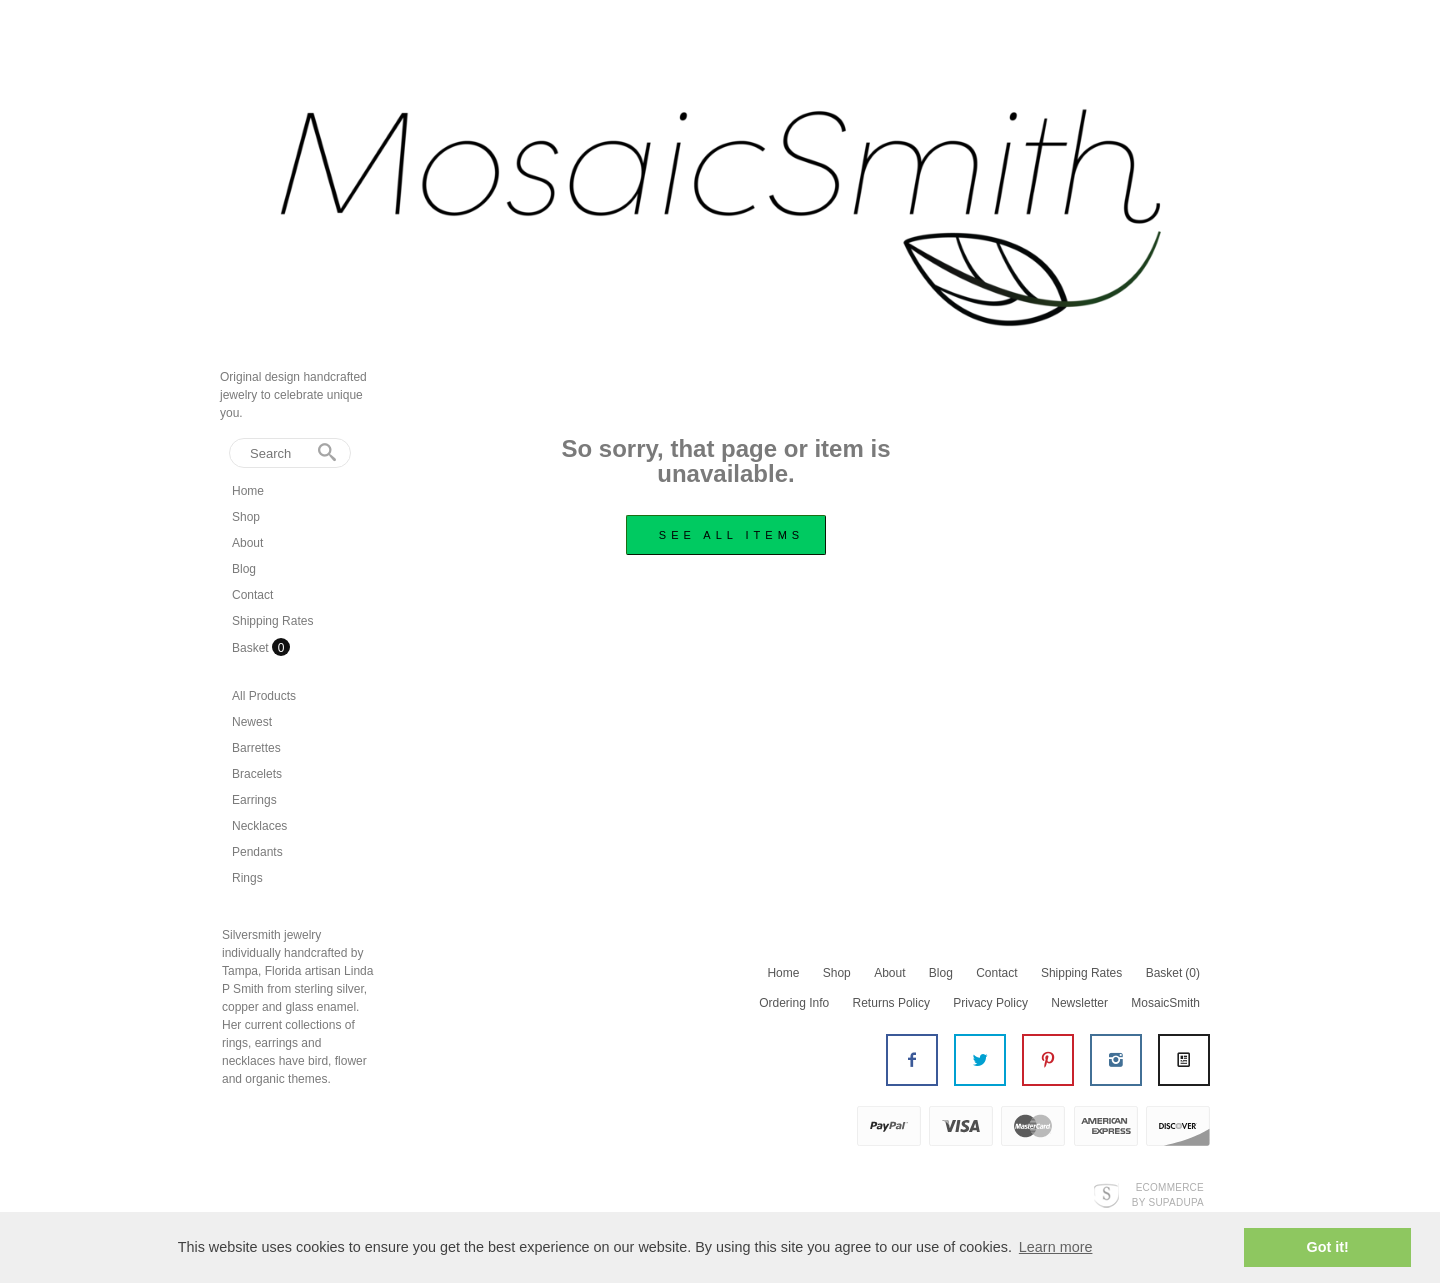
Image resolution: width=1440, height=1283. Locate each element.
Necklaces (259, 826)
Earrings (254, 800)
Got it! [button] (1328, 1247)
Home (248, 491)
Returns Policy (891, 1003)
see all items (731, 535)
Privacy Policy (990, 1003)
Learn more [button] (1056, 1247)
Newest (252, 722)
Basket (252, 648)
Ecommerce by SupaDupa (1168, 1194)
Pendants (257, 852)
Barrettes (256, 748)
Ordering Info (794, 1003)
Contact (252, 595)
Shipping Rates (272, 621)
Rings (247, 878)
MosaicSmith (1165, 1003)
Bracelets (257, 774)
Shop (246, 517)
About (247, 543)
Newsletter (1079, 1003)
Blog (244, 569)
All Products (264, 696)
